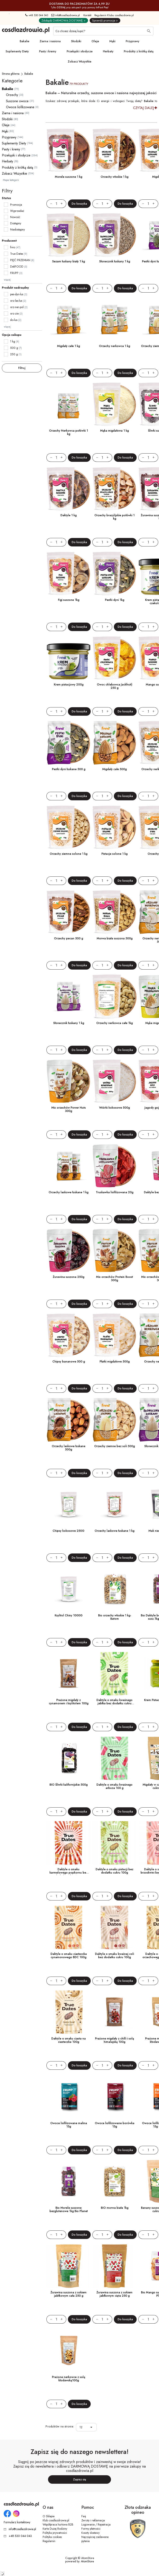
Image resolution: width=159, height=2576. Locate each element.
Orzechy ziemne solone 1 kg (68, 854)
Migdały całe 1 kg (68, 346)
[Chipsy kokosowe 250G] (68, 1504)
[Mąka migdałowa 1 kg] (114, 404)
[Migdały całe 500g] (114, 743)
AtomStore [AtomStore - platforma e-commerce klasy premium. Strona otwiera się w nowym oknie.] (87, 2561)
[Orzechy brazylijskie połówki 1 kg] (114, 489)
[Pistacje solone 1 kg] (114, 827)
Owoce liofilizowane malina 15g (68, 2125)
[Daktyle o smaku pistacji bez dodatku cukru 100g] (114, 1843)
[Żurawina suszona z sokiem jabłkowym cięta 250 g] (114, 2266)
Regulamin (49, 2541)
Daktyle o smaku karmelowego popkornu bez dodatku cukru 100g (68, 1872)
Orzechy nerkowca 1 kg (114, 346)
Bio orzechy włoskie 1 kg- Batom (114, 1617)
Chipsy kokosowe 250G (68, 1531)
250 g (16, 354)
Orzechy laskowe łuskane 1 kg (68, 1192)
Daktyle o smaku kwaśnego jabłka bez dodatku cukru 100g (114, 1703)
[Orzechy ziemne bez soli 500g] (114, 1420)
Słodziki (76, 41)
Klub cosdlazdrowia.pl (56, 2520)
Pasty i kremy (47, 51)
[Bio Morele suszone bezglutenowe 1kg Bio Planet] (68, 2181)
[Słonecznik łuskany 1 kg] (114, 235)
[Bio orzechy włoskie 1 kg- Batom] (114, 1589)
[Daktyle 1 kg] (68, 489)
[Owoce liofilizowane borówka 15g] (114, 2097)
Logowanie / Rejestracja (96, 2524)
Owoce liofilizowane (20, 107)
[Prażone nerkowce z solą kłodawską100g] (68, 2351)
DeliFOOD (16, 266)
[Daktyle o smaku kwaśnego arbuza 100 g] (114, 1758)
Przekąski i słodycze (80, 51)
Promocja (16, 205)
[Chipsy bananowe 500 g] (68, 1335)
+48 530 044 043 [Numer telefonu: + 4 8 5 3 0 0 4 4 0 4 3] (36, 15)
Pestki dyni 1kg (114, 600)
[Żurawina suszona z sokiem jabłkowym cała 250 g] (68, 2266)
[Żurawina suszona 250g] (68, 1250)
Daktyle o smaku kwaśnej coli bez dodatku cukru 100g (114, 1955)
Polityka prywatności (55, 2533)
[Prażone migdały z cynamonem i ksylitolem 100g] (68, 1674)
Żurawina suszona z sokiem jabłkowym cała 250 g (69, 2294)
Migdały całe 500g (114, 769)
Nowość (15, 217)
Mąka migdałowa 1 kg (114, 431)
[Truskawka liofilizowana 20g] (114, 1166)
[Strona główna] (10, 74)
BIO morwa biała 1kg (114, 2208)
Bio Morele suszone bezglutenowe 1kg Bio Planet (68, 2209)
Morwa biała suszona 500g (114, 938)
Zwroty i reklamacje (93, 2520)
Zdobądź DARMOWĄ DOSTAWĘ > (63, 20)
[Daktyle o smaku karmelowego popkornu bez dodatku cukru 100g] (68, 1843)
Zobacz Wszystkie (79, 61)
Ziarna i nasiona (50, 41)
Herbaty (108, 51)
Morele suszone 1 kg (68, 177)
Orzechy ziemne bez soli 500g (114, 1446)
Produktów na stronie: (60, 2426)
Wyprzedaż (17, 211)
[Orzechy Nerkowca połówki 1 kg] (68, 404)
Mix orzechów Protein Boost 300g (114, 1278)
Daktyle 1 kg (68, 515)
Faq (83, 2516)
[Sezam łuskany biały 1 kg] (68, 235)
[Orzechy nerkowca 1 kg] (114, 320)
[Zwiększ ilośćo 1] (63, 203)
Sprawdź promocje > (105, 20)
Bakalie (24, 41)
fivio (12, 247)
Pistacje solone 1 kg (114, 854)
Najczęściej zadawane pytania (94, 2539)
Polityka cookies (52, 2537)
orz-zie (16, 313)
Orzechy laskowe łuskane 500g (68, 1448)
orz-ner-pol (19, 307)
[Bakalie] (28, 74)
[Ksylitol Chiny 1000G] (68, 1589)
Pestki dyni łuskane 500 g (68, 769)
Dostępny (15, 223)
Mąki (112, 41)
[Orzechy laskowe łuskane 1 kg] (68, 1166)
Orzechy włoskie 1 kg (114, 177)
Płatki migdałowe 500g (115, 1361)
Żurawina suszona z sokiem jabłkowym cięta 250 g (114, 2294)
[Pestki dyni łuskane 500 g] (68, 743)
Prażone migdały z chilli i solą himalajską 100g (114, 2040)
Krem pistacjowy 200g (68, 684)
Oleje (95, 41)
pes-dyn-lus (18, 294)
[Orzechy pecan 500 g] (68, 912)
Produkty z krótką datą (138, 51)
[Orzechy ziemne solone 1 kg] (68, 827)
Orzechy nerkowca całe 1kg (114, 1023)
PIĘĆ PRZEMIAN (20, 260)
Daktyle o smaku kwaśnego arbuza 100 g (114, 1786)
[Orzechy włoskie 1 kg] (114, 150)
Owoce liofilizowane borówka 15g (114, 2125)
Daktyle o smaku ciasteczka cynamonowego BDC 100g (69, 1955)
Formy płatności (90, 2529)
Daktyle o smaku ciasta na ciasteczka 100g (68, 2040)
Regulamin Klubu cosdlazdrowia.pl (114, 15)
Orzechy (12, 94)
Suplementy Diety (17, 51)
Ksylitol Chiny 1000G (69, 1615)
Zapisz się (79, 2479)
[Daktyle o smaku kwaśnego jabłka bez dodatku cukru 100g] (114, 1674)
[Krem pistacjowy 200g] (68, 658)
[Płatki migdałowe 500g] (114, 1335)
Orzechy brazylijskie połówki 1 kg (114, 517)
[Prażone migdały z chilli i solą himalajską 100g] (114, 2012)
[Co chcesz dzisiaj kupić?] (103, 31)
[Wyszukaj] (148, 31)
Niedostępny (17, 229)
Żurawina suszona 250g (68, 1277)
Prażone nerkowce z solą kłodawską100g (68, 2379)
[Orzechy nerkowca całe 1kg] (114, 997)
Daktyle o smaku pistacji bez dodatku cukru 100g (114, 1871)
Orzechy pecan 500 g (68, 938)
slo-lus (15, 320)
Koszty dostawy (90, 2533)
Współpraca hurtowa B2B (58, 2524)
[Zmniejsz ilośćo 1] (49, 203)
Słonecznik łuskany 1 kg (114, 261)
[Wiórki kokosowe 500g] (114, 1081)
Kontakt (87, 15)
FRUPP (14, 273)
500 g (16, 348)
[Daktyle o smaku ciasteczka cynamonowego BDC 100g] (68, 1927)
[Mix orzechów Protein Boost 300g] (114, 1250)
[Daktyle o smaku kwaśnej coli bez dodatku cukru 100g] (114, 1927)
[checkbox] (6, 205)
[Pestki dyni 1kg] (114, 573)
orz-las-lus (18, 301)
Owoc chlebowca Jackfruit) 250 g (114, 686)
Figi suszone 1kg (68, 600)
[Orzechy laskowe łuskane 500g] (68, 1420)
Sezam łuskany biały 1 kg (68, 261)
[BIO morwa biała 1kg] (114, 2181)
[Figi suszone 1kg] (68, 573)
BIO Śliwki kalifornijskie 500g (68, 1785)
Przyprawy (132, 41)
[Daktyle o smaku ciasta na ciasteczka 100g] (68, 2012)
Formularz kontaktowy (17, 2522)
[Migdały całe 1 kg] (68, 320)
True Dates (16, 254)
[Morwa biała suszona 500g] (114, 912)
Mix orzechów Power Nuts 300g (68, 1109)
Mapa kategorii (11, 180)
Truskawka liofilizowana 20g (114, 1192)
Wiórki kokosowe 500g (114, 1108)
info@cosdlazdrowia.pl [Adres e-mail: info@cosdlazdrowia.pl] (65, 15)
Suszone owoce (17, 101)
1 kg (14, 341)
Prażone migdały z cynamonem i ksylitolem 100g (68, 1702)
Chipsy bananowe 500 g (68, 1361)
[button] (92, 2427)
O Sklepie (48, 2516)
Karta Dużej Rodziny (55, 2529)
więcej (7, 279)
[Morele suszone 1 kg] (68, 150)
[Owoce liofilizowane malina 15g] (68, 2097)
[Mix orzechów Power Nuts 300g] (68, 1081)
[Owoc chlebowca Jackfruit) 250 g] (114, 658)
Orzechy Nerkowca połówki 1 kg (68, 432)
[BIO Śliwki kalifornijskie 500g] (68, 1758)
